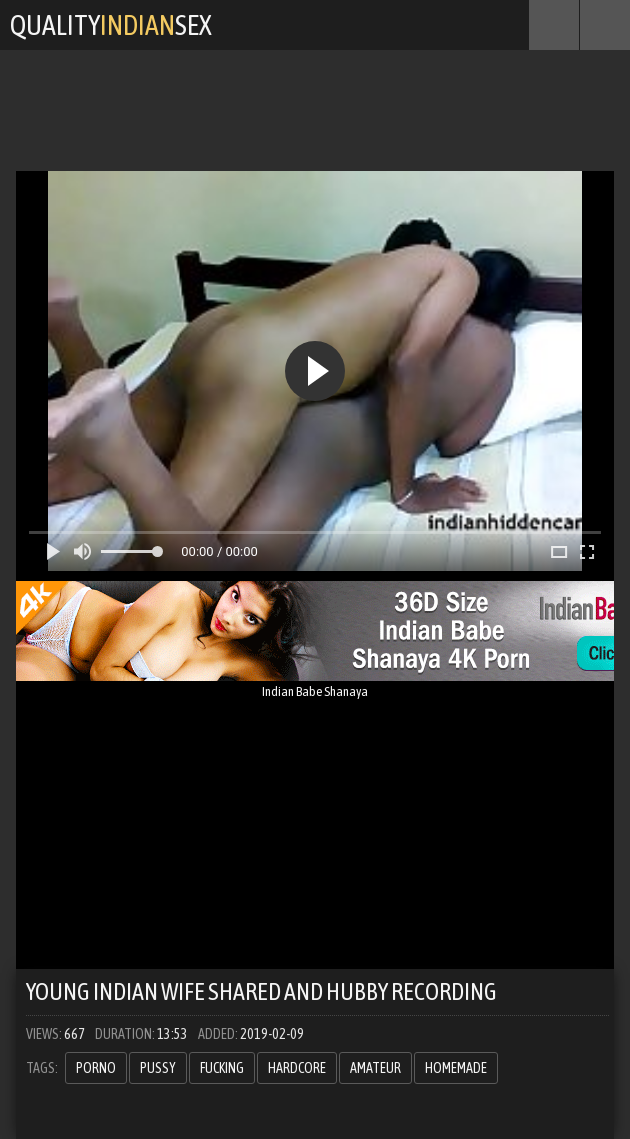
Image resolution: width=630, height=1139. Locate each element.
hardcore (297, 1068)
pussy (158, 1068)
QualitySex (111, 25)
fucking (222, 1068)
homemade (456, 1068)
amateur (375, 1068)
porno (96, 1068)
